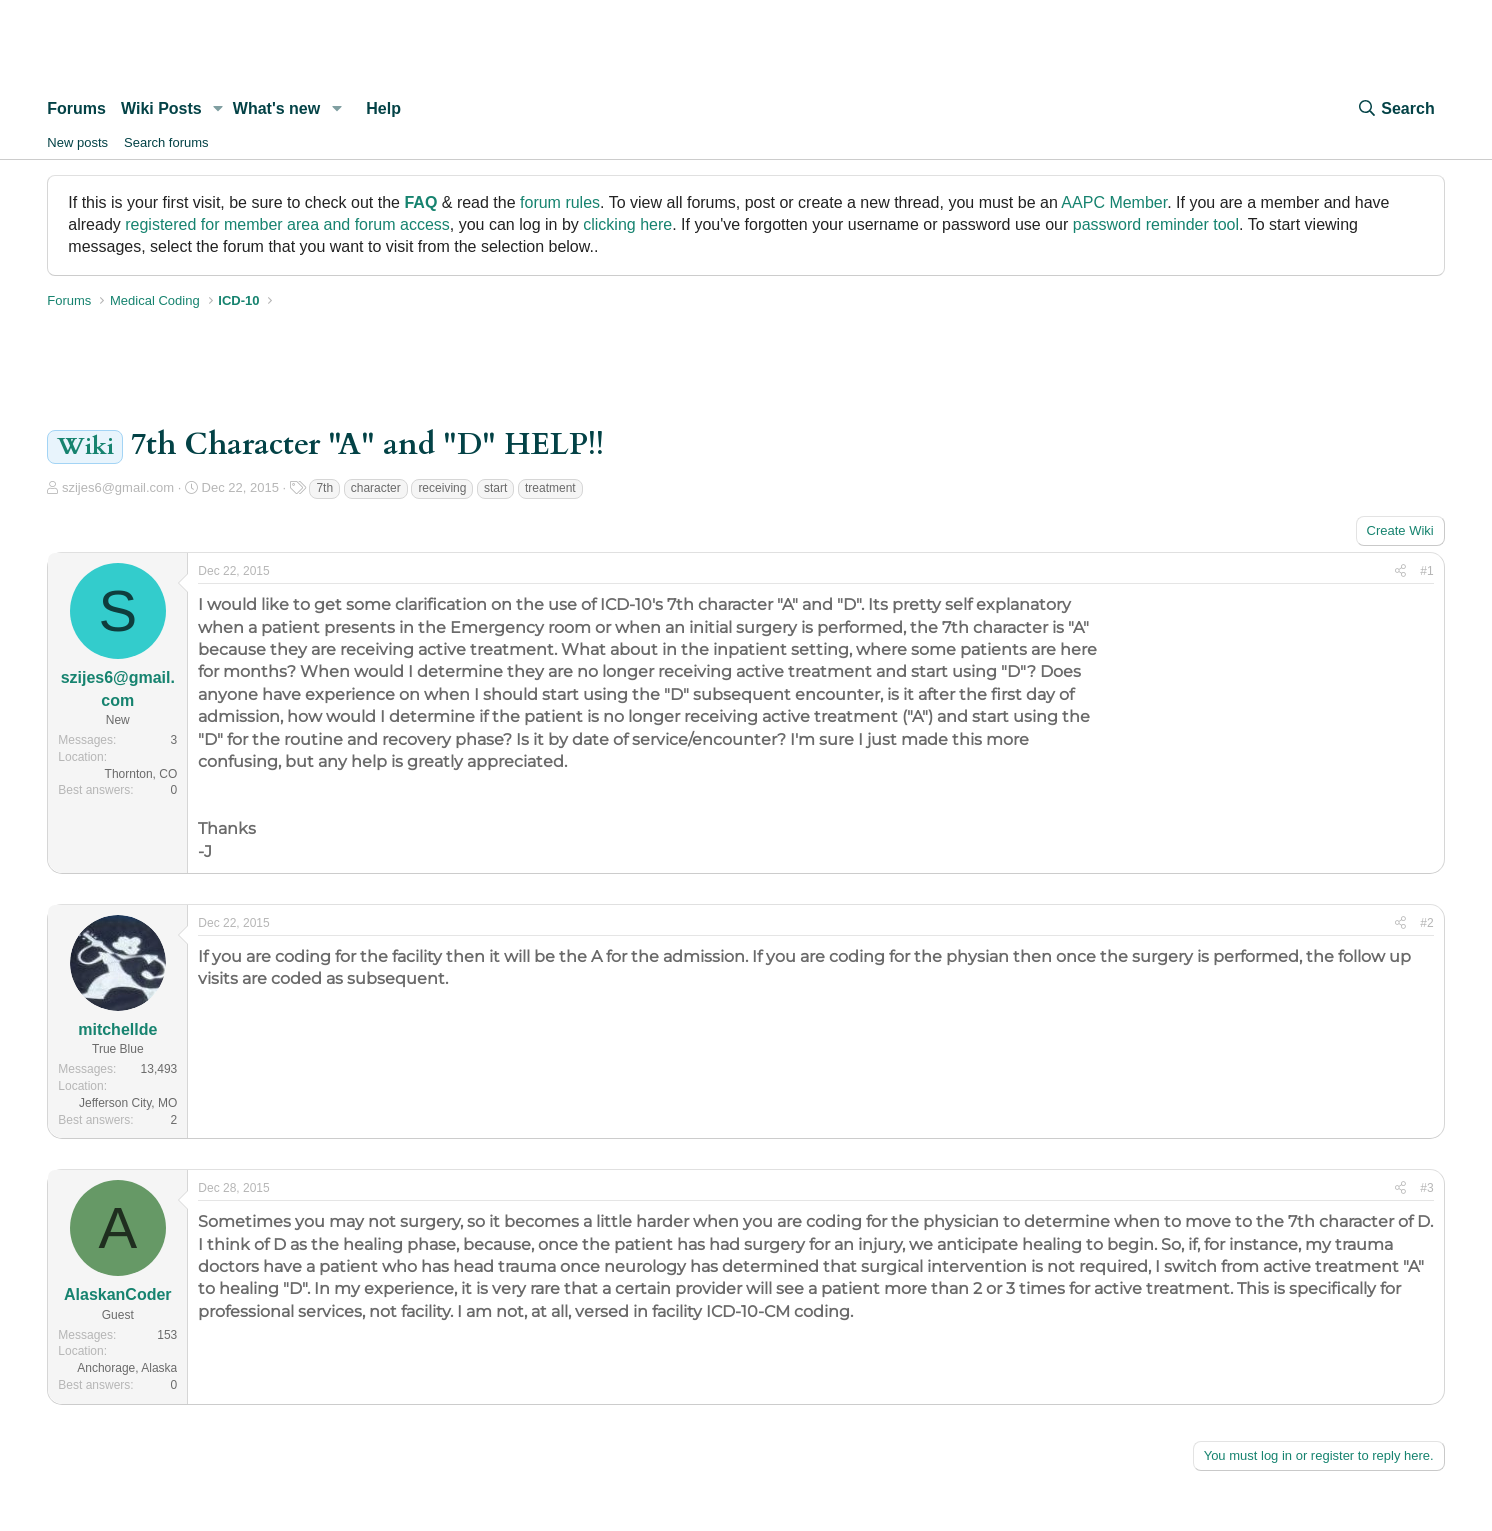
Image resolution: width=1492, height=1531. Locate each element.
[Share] (1400, 571)
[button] (218, 109)
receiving (442, 488)
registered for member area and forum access (287, 224)
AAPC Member (1114, 202)
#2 (1426, 923)
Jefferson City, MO (128, 1103)
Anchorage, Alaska (127, 1368)
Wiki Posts (161, 108)
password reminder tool (1156, 224)
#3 (1426, 1188)
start (495, 488)
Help (383, 108)
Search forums (166, 142)
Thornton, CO (141, 774)
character (376, 488)
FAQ (420, 202)
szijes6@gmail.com (118, 487)
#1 (1426, 571)
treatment (550, 488)
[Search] (1395, 109)
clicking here (627, 224)
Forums (76, 108)
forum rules (560, 202)
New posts (77, 142)
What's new (276, 108)
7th (324, 488)
